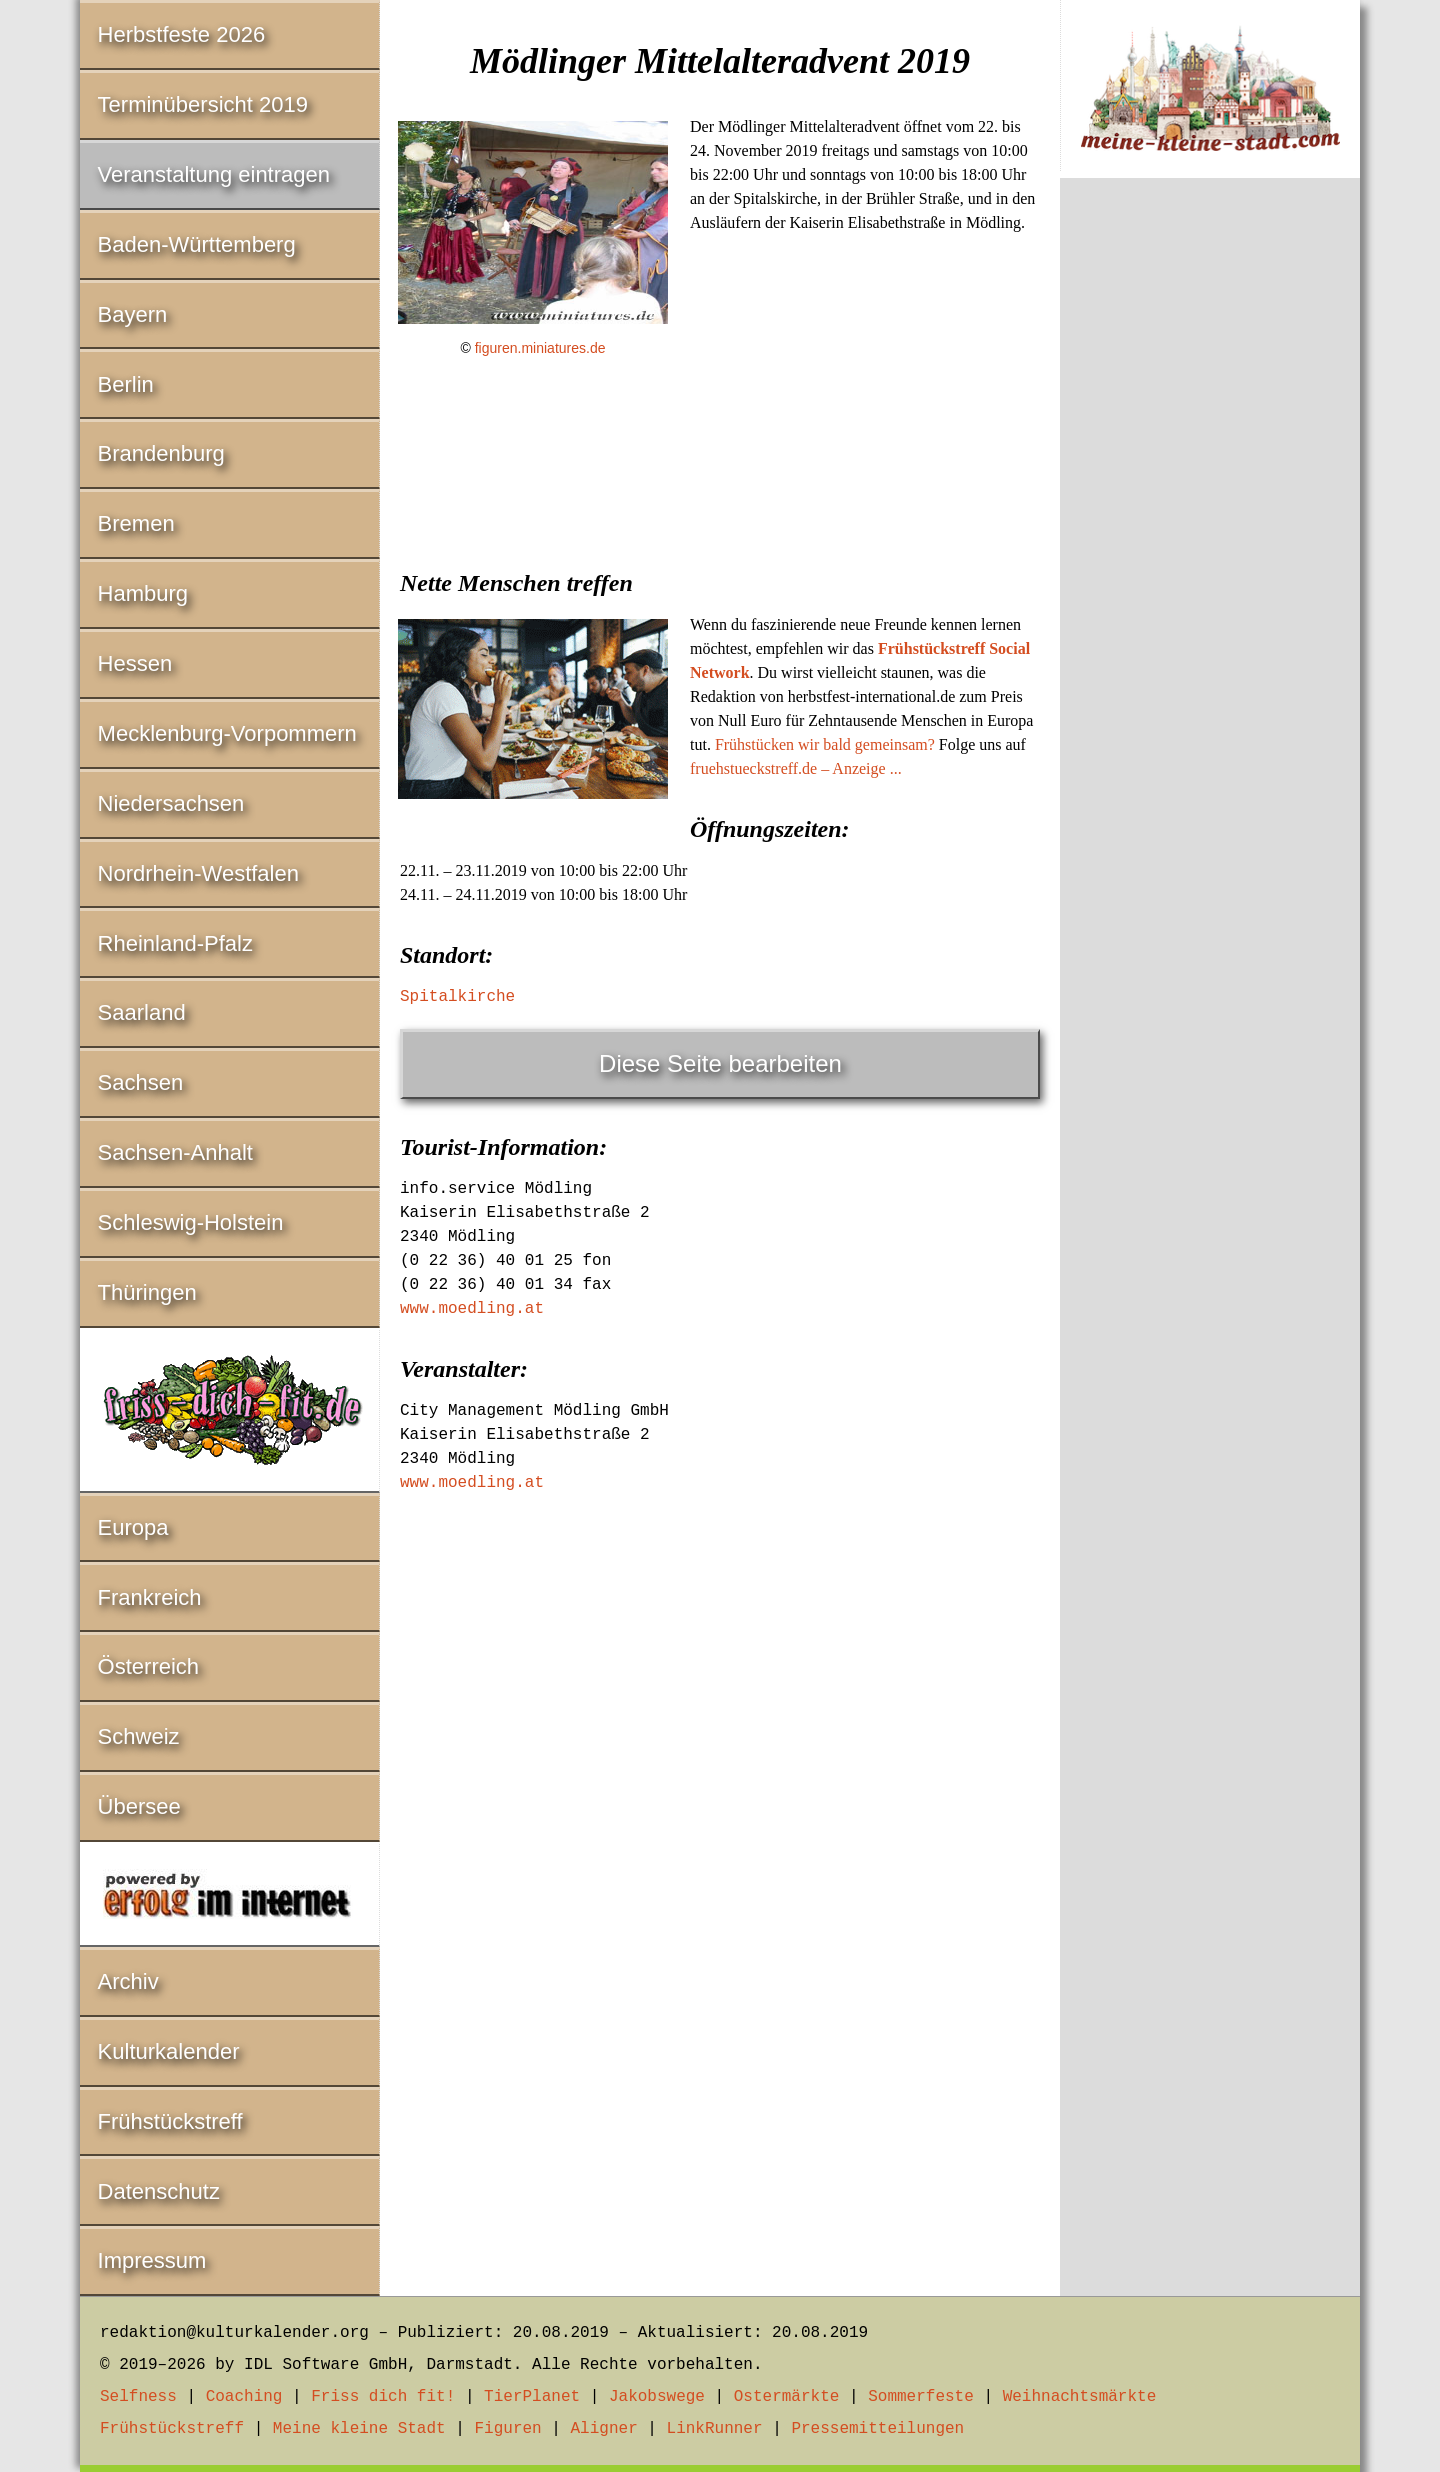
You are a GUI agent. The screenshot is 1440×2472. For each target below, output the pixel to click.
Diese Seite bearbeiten (720, 1063)
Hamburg (143, 593)
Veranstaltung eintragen (214, 174)
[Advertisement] (720, 526)
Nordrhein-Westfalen (198, 873)
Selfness (138, 2397)
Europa (133, 1527)
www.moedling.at (472, 1309)
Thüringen (147, 1292)
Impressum (152, 2260)
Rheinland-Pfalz (175, 943)
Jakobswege (657, 2397)
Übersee (139, 1806)
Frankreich (150, 1597)
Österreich (148, 1666)
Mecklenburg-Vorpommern (227, 733)
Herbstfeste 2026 (182, 34)
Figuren (507, 2429)
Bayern (133, 314)
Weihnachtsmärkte (1080, 2397)
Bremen (136, 523)
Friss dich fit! (383, 2397)
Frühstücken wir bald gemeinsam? (825, 744)
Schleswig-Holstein (191, 1222)
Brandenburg (161, 453)
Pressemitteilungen (877, 2429)
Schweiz (139, 1736)
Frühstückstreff (170, 2121)
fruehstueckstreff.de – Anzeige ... (796, 768)
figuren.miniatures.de (540, 348)
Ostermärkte (787, 2397)
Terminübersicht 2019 (203, 104)
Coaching (244, 2397)
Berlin (126, 384)
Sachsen (141, 1082)
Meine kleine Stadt (359, 2429)
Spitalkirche (457, 997)
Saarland (142, 1012)
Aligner (604, 2429)
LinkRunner (715, 2429)
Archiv (128, 1981)
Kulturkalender (169, 2051)
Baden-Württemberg (197, 244)
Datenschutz (159, 2191)
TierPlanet (532, 2397)
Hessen (135, 663)
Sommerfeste (921, 2397)
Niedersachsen (171, 803)
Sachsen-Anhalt (175, 1152)
